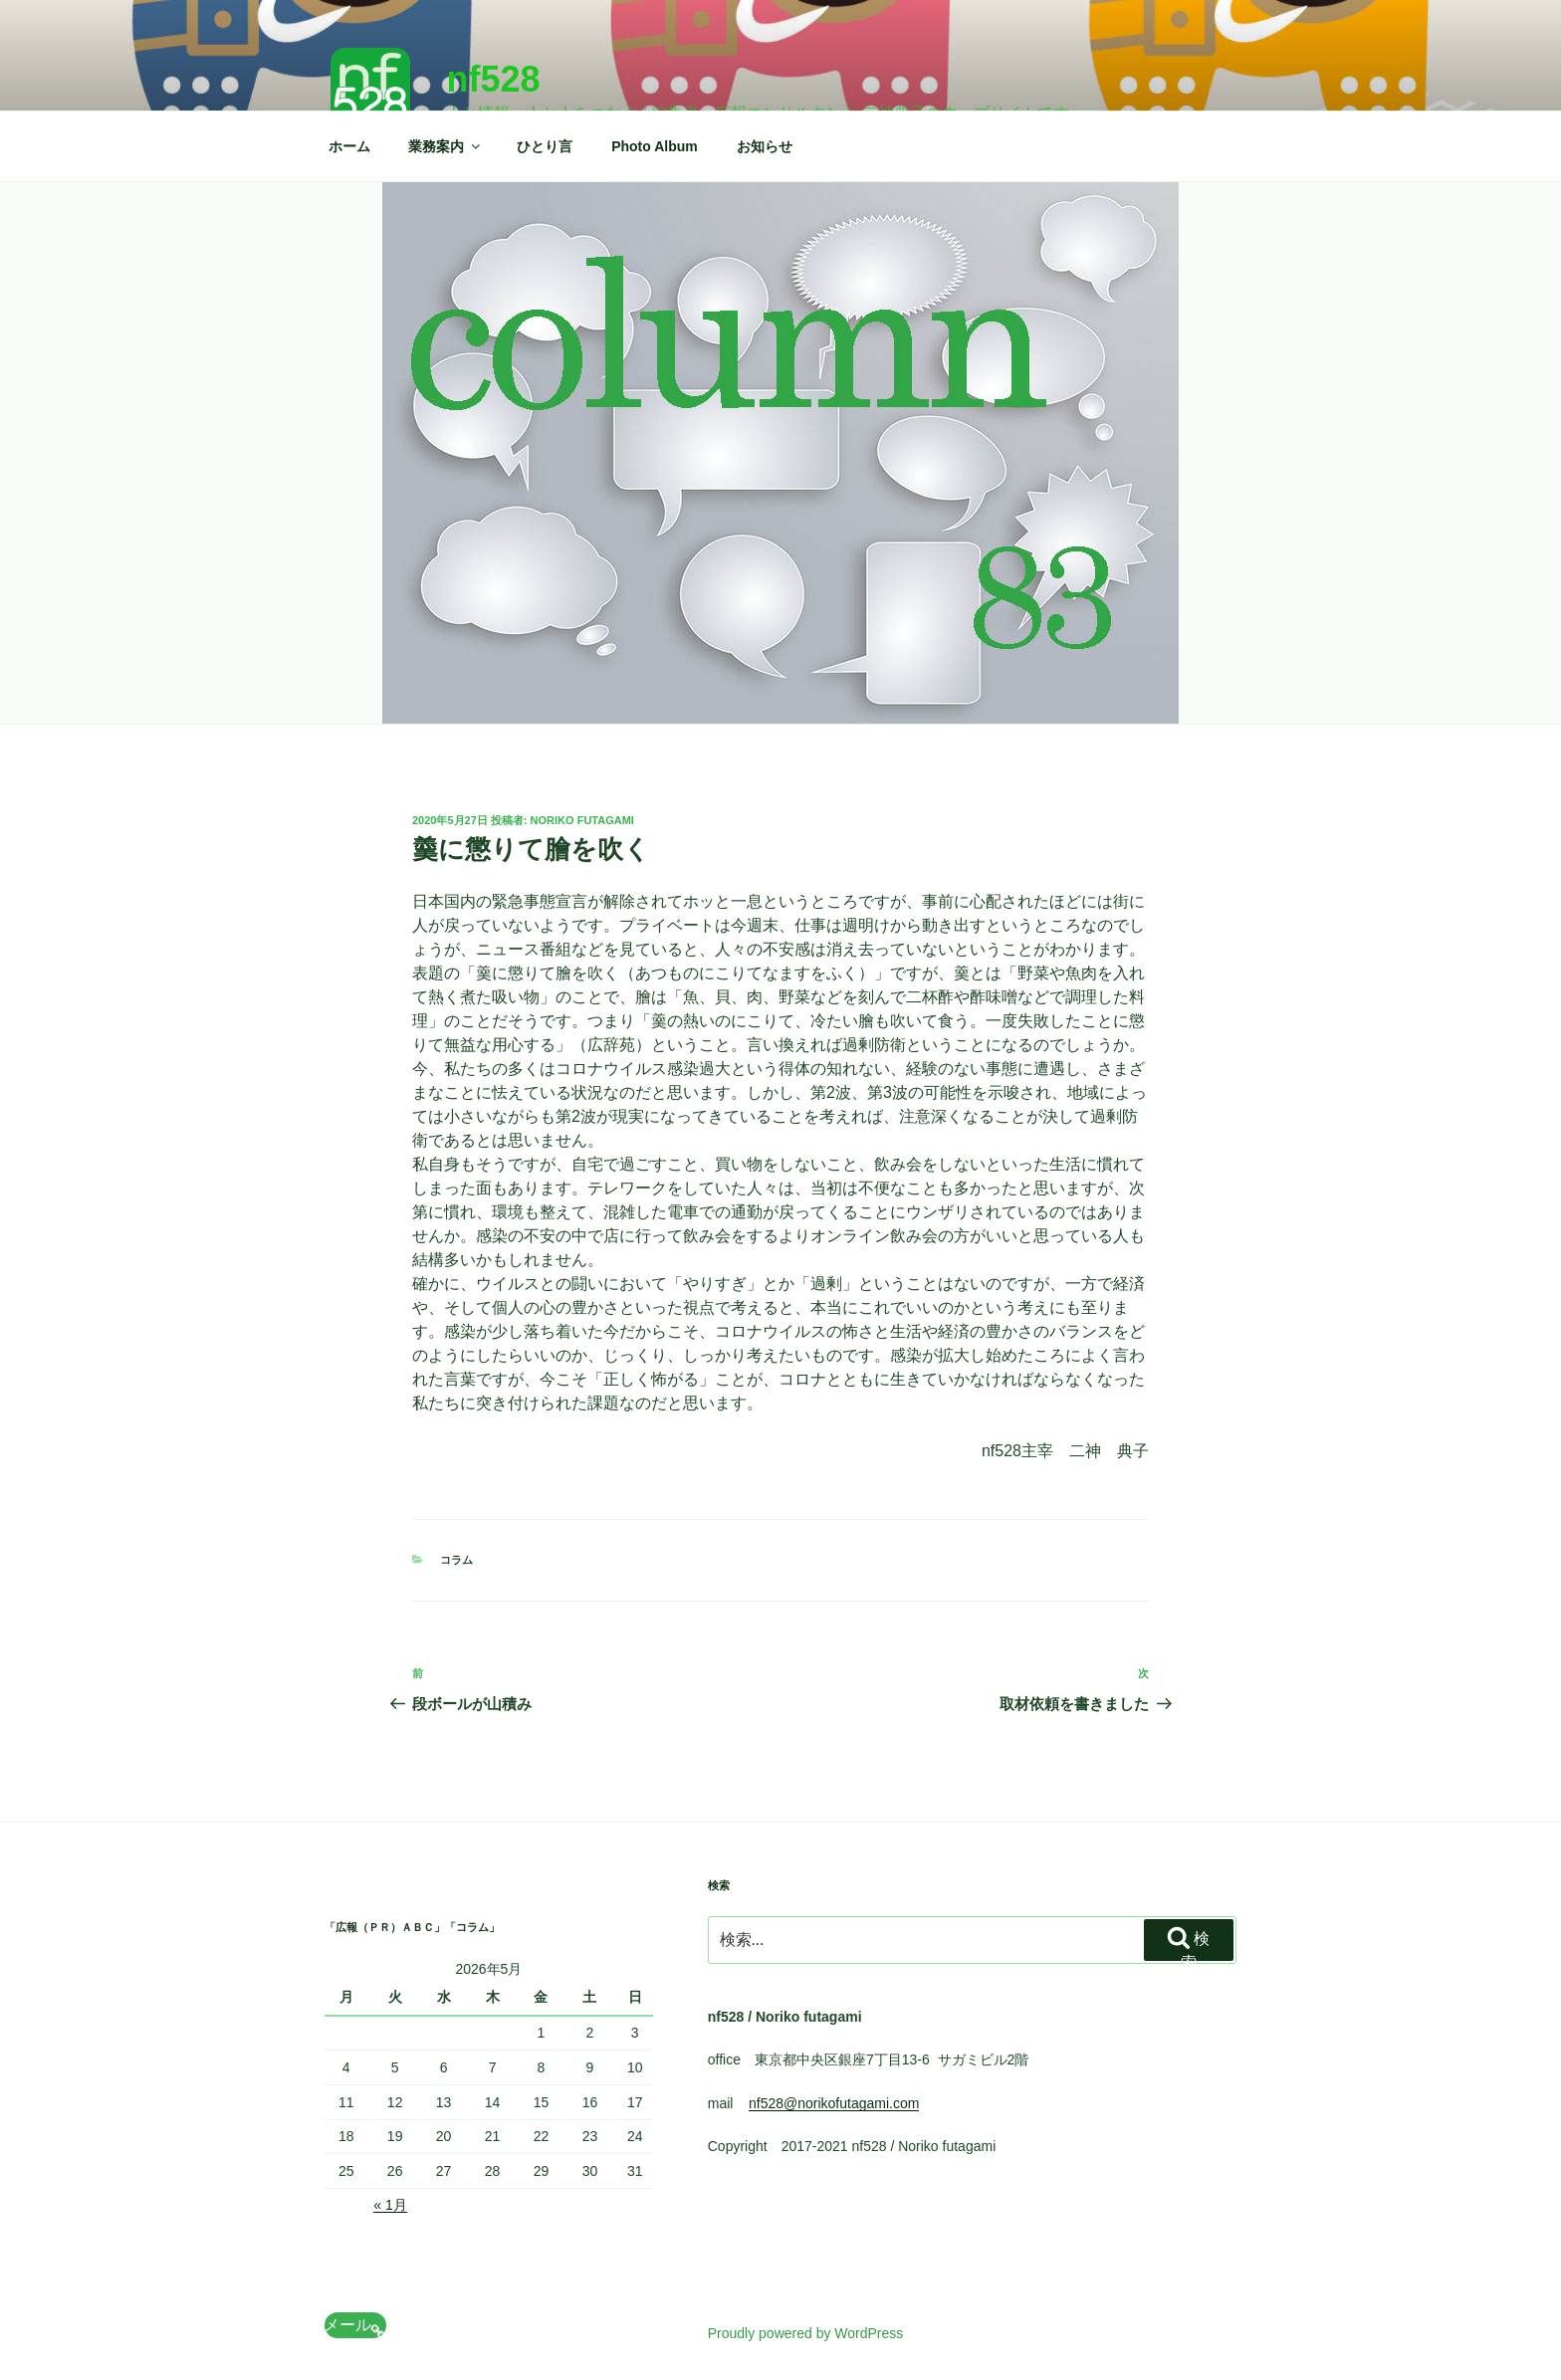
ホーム (349, 146)
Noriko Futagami (582, 820)
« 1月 (389, 2205)
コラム (456, 1560)
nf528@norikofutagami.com (834, 2103)
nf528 (493, 79)
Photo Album (654, 146)
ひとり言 (544, 146)
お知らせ (764, 146)
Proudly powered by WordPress (806, 2333)
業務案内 (445, 146)
